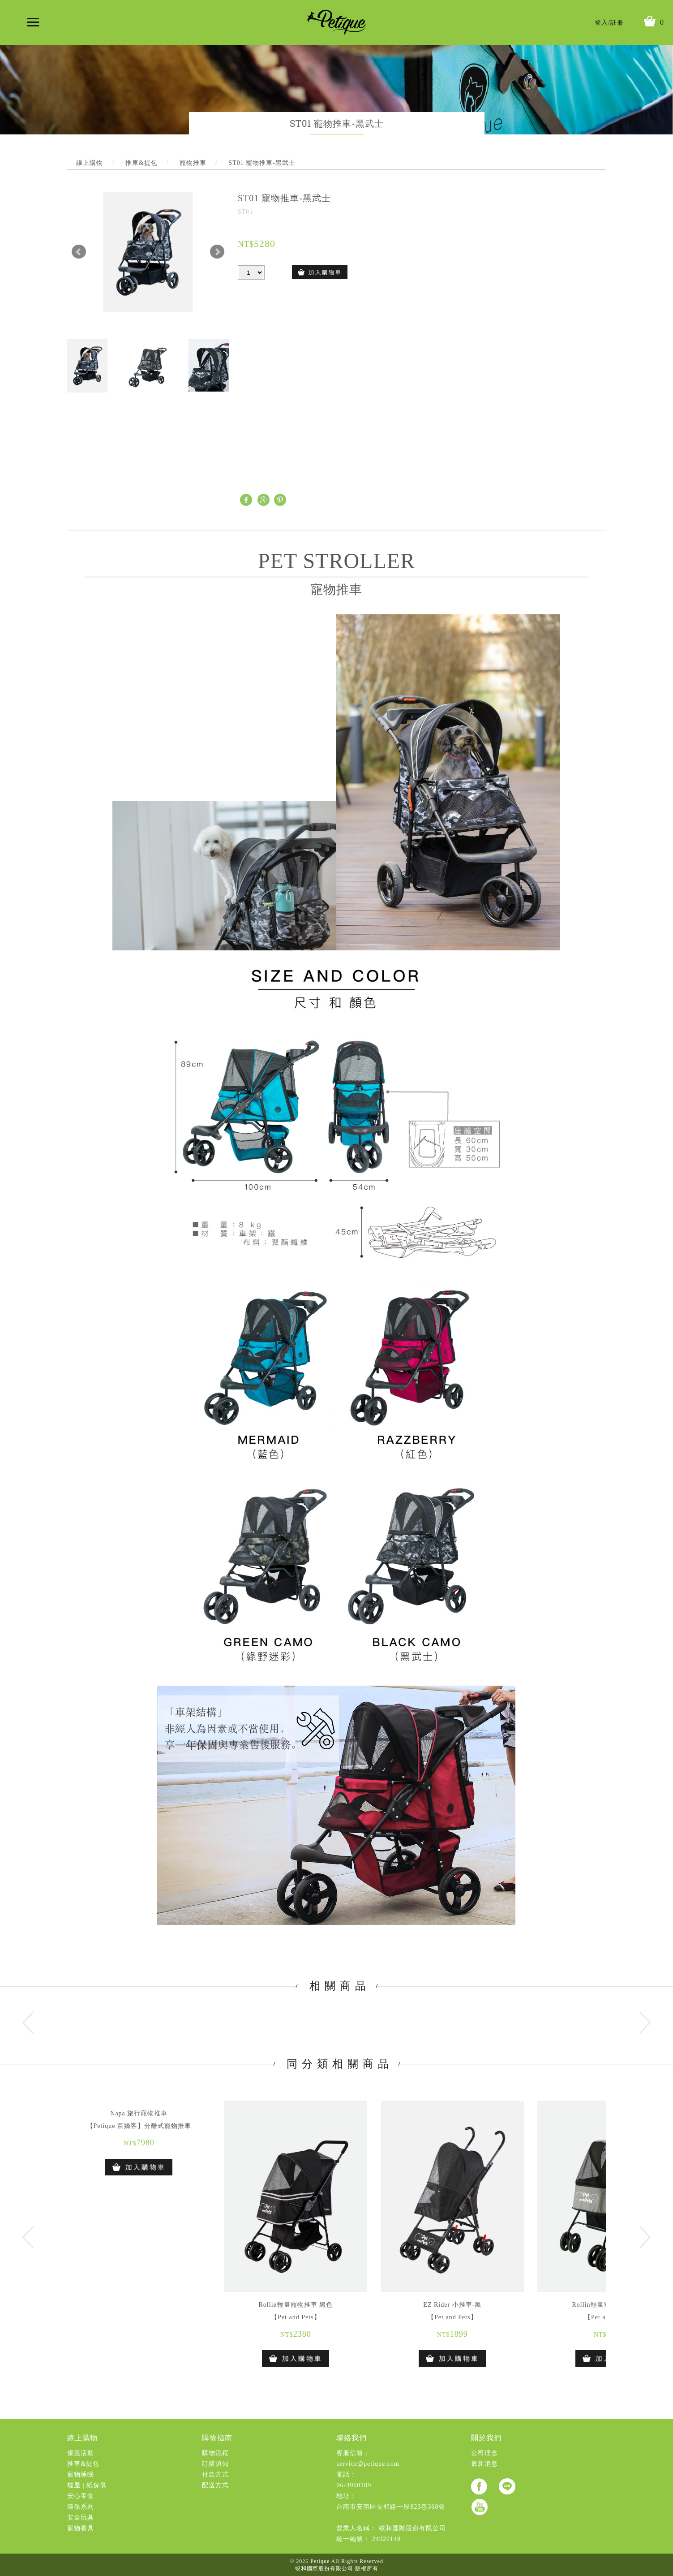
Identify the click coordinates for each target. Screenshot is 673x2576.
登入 (601, 22)
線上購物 (82, 2438)
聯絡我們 (351, 2438)
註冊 (617, 22)
